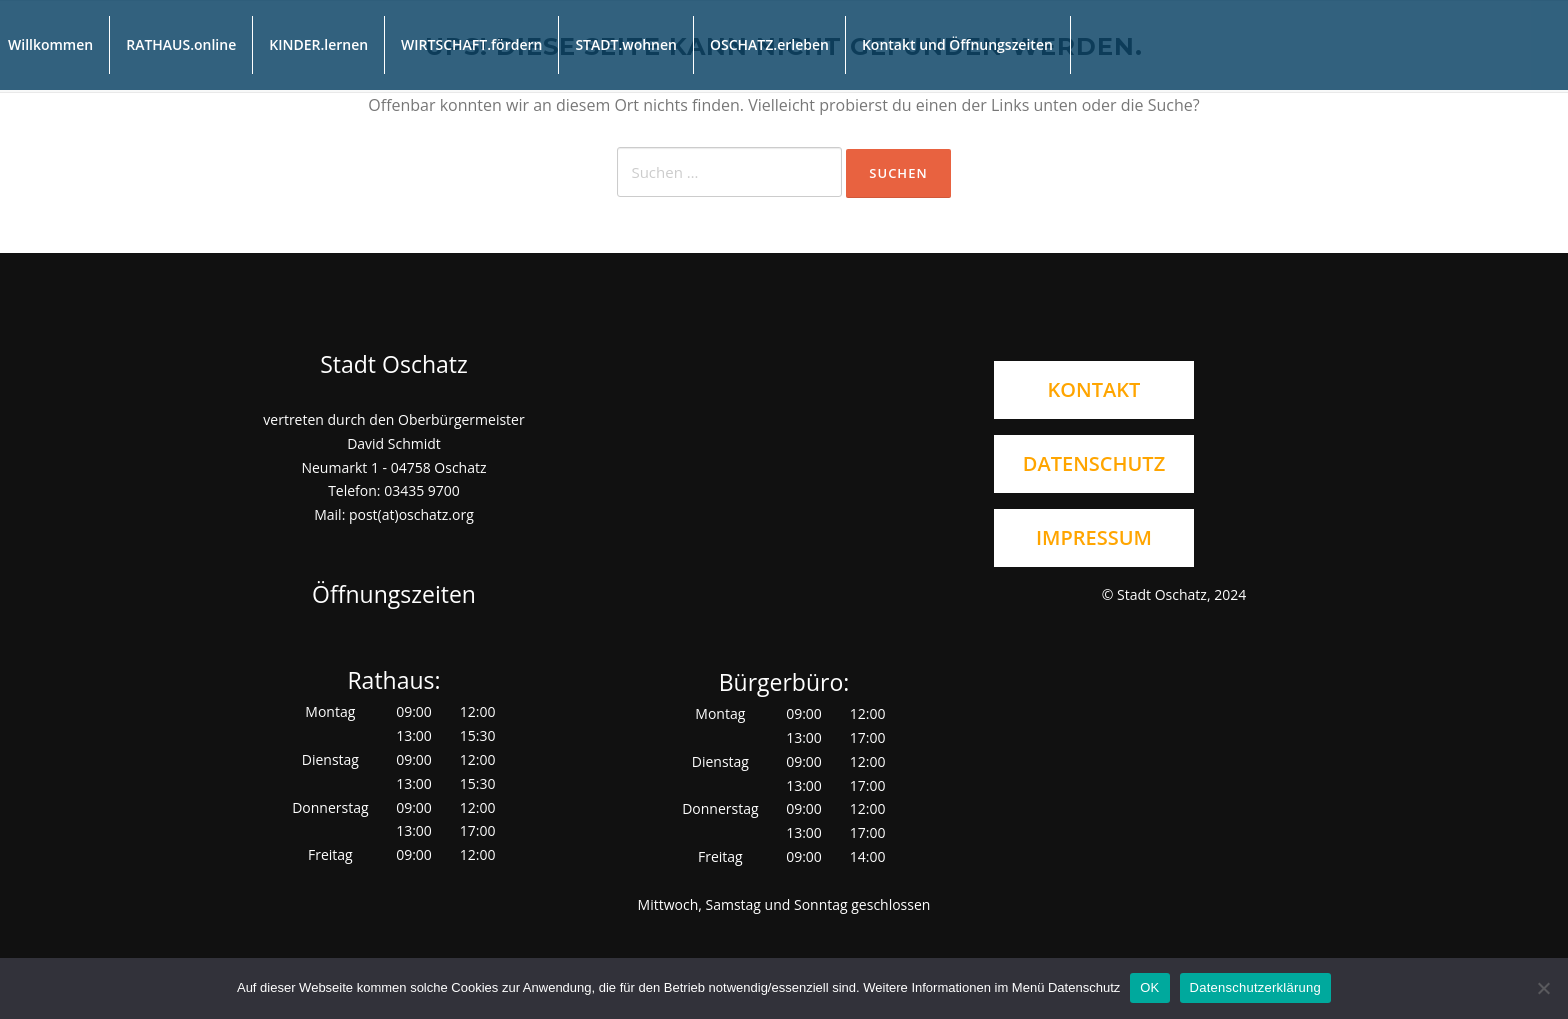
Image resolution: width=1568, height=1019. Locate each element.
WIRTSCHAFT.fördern (471, 44)
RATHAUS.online (181, 44)
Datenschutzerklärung (1255, 987)
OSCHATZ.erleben (769, 44)
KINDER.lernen (318, 44)
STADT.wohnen (626, 44)
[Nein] (1543, 988)
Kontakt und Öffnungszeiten (957, 44)
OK (1149, 987)
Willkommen (50, 44)
